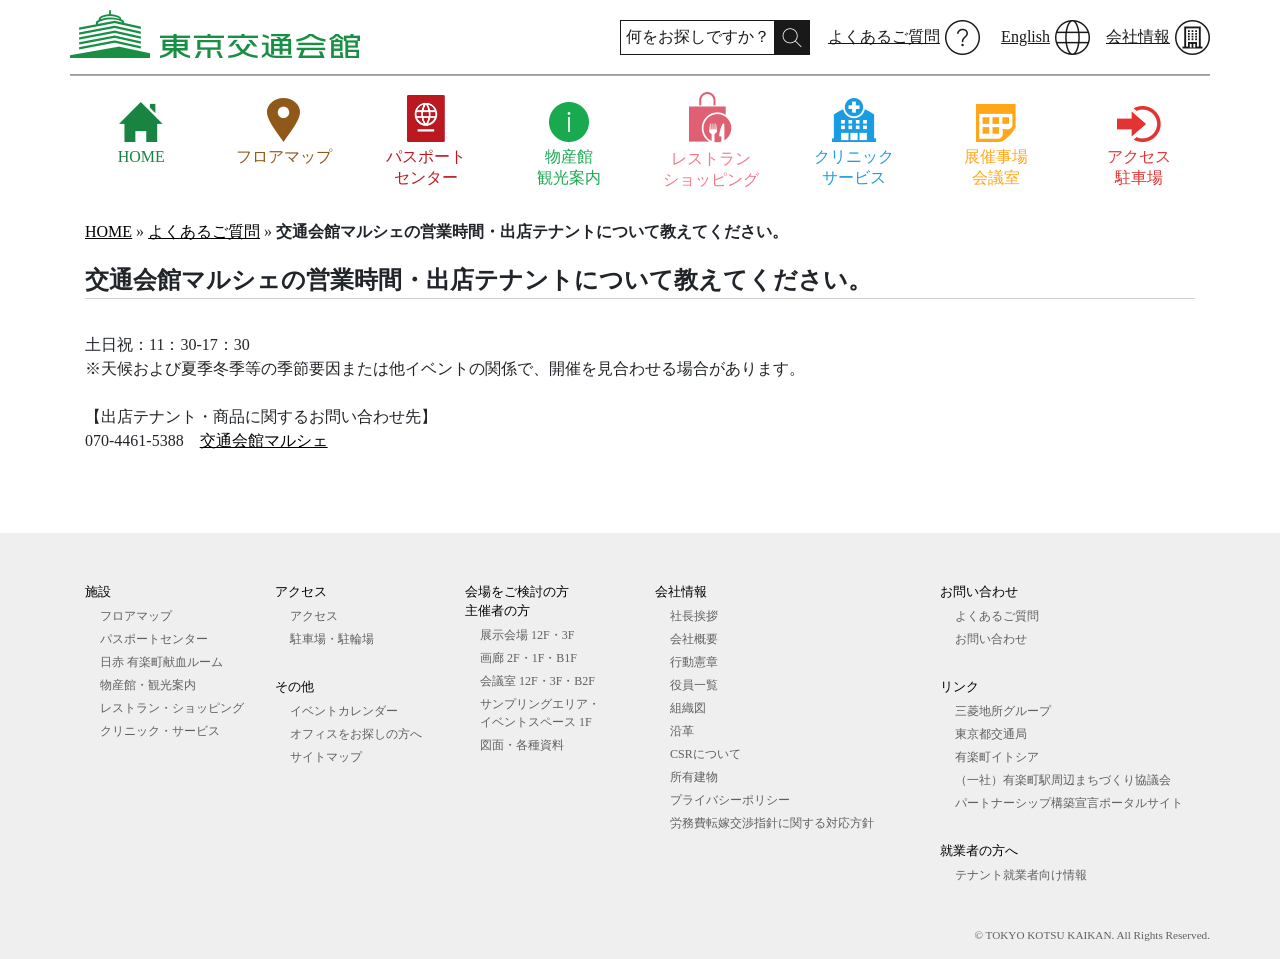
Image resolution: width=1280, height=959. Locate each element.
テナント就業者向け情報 (1021, 875)
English (1025, 36)
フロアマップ (136, 616)
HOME (108, 231)
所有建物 (694, 777)
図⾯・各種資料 (522, 745)
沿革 (682, 731)
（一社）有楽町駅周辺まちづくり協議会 (1063, 780)
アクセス (314, 616)
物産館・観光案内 (148, 685)
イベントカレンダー (344, 711)
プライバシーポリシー (730, 800)
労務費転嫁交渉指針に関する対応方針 (772, 823)
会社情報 (1138, 36)
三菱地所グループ (1003, 711)
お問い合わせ (991, 639)
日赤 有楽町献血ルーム (161, 662)
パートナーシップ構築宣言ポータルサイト (1069, 803)
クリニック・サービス (160, 731)
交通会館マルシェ (264, 440)
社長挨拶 (694, 616)
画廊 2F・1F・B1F (528, 658)
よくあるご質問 (884, 36)
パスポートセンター (154, 639)
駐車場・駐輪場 (332, 639)
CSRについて (705, 754)
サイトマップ (326, 757)
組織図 (688, 708)
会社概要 (694, 639)
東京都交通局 (991, 734)
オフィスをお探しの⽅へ (356, 734)
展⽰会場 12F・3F (527, 635)
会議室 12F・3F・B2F (537, 681)
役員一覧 (694, 685)
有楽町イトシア (997, 757)
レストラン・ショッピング (172, 708)
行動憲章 (694, 662)
